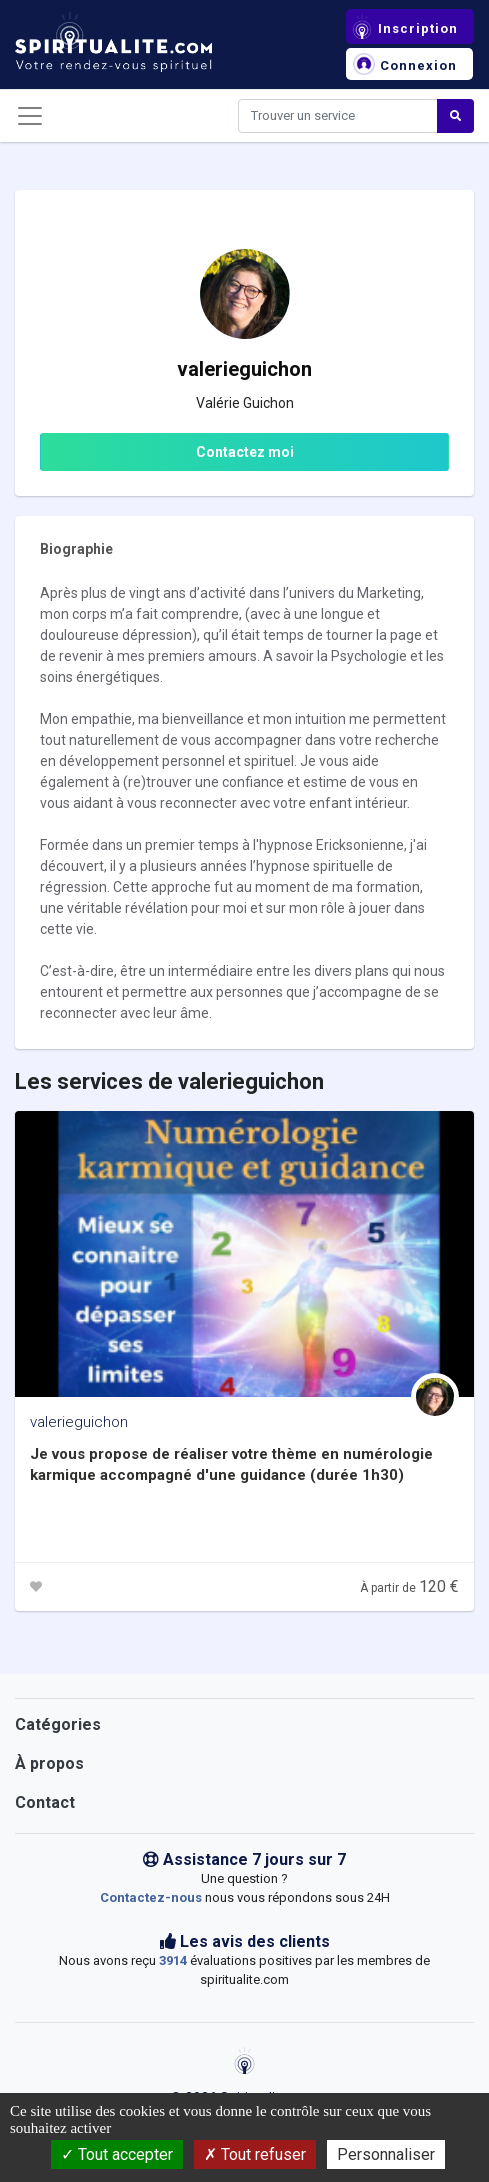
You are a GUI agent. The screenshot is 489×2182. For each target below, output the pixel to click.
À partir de (409, 1588)
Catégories (58, 1724)
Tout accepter (117, 2154)
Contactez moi (245, 452)
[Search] (338, 116)
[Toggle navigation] (30, 116)
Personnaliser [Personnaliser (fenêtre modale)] (386, 2154)
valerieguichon (79, 1422)
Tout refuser (255, 2154)
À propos (49, 1763)
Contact (45, 1802)
